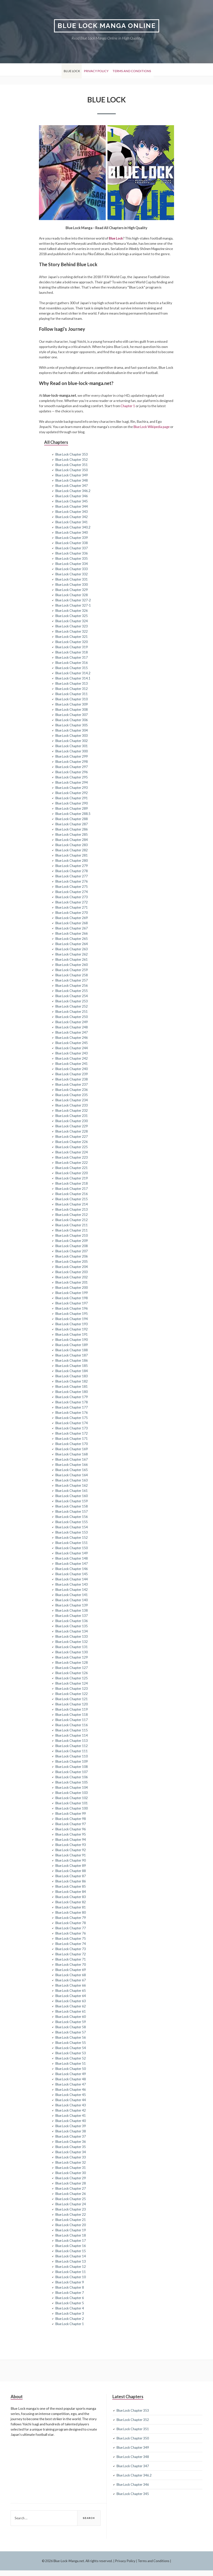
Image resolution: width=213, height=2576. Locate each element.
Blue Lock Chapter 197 (72, 1309)
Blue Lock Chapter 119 (72, 1715)
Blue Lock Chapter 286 (72, 835)
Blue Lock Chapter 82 (71, 1907)
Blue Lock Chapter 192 (72, 1335)
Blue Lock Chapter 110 (72, 1762)
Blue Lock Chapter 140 (72, 1605)
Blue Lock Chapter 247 (72, 1038)
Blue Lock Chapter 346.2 (73, 496)
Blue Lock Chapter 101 (72, 1808)
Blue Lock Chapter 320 (72, 647)
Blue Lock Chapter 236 (72, 1095)
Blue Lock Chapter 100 (72, 1814)
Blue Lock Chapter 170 (72, 1449)
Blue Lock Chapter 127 (72, 1673)
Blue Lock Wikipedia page (153, 432)
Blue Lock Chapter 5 (70, 2308)
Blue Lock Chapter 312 (72, 694)
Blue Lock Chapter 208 (72, 1251)
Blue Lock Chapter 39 (71, 2131)
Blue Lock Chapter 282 (72, 855)
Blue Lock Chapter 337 (72, 553)
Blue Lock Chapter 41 (71, 2121)
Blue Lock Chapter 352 (72, 465)
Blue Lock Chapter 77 (71, 1933)
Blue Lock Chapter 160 (72, 1501)
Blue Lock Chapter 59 (71, 2027)
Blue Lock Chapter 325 (72, 621)
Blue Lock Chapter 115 (72, 1736)
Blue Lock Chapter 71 (71, 1965)
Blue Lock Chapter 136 (72, 1626)
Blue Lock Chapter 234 (72, 1105)
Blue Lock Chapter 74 (71, 1949)
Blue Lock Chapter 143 (72, 1590)
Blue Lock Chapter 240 (72, 1074)
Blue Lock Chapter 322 (72, 637)
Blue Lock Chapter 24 (71, 2209)
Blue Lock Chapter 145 (72, 1579)
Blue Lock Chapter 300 (72, 757)
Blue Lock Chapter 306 (72, 725)
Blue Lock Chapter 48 (71, 2084)
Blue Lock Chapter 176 (72, 1418)
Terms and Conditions (136, 70)
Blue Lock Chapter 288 (72, 824)
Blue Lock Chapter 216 (72, 1199)
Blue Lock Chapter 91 (71, 1861)
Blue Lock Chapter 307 (72, 720)
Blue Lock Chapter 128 (72, 1668)
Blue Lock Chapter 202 (72, 1282)
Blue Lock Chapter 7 (70, 2298)
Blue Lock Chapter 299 (72, 762)
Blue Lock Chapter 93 (71, 1850)
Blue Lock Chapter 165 (72, 1475)
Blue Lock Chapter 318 (72, 658)
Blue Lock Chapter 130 (72, 1657)
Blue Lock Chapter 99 (71, 1819)
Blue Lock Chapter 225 (72, 1152)
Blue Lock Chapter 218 (72, 1189)
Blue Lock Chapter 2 (70, 2324)
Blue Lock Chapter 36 (71, 2147)
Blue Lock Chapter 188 (72, 1355)
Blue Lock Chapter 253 (72, 1006)
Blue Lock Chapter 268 (72, 928)
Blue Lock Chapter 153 (72, 1538)
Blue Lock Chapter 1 (70, 2329)
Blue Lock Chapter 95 (71, 1840)
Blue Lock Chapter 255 (72, 996)
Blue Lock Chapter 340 (72, 538)
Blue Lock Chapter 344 (72, 512)
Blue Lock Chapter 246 (72, 1043)
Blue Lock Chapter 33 (71, 2163)
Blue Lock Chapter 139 (72, 1611)
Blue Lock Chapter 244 (72, 1053)
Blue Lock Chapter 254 (72, 1001)
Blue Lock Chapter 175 (72, 1423)
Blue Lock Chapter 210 (72, 1241)
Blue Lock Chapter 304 (72, 736)
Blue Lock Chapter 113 (72, 1746)
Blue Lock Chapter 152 (72, 1543)
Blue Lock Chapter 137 (72, 1621)
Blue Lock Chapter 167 (72, 1465)
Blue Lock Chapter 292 (72, 798)
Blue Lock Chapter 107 (72, 1777)
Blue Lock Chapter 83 (71, 1902)
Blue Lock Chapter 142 (72, 1595)
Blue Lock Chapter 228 (72, 1137)
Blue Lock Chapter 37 (71, 2142)
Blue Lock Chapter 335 (72, 564)
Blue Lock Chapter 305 (72, 730)
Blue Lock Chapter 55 (71, 2048)
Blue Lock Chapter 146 (72, 1574)
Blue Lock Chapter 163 (72, 1486)
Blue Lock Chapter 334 (72, 569)
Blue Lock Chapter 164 (72, 1480)
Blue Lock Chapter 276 (72, 887)
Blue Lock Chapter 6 (70, 2303)
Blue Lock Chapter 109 (72, 1767)
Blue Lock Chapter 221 (72, 1173)
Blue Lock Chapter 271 (72, 913)
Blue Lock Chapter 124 (72, 1689)
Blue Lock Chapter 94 (71, 1845)
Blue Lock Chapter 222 (72, 1168)
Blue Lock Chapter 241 (72, 1069)
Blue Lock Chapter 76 (71, 1939)
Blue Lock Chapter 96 (71, 1834)
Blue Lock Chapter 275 (72, 892)
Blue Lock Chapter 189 (72, 1350)
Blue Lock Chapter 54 (71, 2053)
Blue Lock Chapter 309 (72, 710)
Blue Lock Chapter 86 (71, 1887)
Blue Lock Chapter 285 (72, 840)
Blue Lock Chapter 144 (72, 1585)
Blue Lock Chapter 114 (72, 1741)
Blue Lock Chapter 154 (72, 1532)
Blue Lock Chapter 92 (71, 1855)
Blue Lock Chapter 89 (71, 1871)
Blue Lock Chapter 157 (72, 1517)
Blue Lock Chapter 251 (72, 1017)
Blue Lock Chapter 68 (71, 1980)
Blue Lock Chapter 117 (72, 1725)
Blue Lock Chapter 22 (71, 2220)
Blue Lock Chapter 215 (72, 1204)
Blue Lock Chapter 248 (72, 1033)
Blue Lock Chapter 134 (72, 1637)
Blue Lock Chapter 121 (72, 1704)
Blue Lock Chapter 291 (72, 803)
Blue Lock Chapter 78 (71, 1928)
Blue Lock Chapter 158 (72, 1512)
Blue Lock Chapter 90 (71, 1866)
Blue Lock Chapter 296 (72, 777)
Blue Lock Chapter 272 (72, 908)
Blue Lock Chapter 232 (72, 1116)
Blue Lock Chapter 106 (72, 1782)
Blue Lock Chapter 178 (72, 1407)
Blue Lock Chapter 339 (72, 543)
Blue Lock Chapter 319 (72, 652)
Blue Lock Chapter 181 (72, 1392)
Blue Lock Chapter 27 (71, 2194)
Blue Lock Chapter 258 (72, 980)
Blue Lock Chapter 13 (71, 2267)
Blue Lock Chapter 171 (72, 1444)
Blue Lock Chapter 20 (71, 2230)
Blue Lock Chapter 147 (72, 1569)
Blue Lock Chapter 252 (72, 1012)
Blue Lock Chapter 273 (72, 902)
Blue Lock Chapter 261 (72, 965)
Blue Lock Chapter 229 (72, 1131)
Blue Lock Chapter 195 (72, 1319)
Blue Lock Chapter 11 (71, 2277)
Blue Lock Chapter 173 (72, 1433)
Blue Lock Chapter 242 (72, 1064)
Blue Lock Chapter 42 (71, 2116)
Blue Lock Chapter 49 (71, 2079)
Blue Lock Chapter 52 (71, 2064)
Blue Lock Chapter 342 (72, 522)
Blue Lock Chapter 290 (72, 809)
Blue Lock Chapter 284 (72, 845)
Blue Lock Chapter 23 (71, 2215)
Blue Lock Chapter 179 (72, 1402)
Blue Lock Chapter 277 (72, 881)
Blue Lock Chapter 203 (72, 1277)
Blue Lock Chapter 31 (71, 2173)
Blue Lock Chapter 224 (72, 1157)
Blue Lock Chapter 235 (72, 1100)
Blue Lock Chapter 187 (72, 1361)
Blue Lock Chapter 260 (72, 970)
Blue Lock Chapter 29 (71, 2183)
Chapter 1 (128, 411)
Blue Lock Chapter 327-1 (74, 611)
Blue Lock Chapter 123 (72, 1694)
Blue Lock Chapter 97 (71, 1829)
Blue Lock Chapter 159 (72, 1506)
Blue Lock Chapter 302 (72, 746)
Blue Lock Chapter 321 (72, 642)
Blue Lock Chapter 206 (72, 1262)
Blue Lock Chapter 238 (72, 1085)
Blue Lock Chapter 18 (71, 2241)
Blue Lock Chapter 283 (72, 850)
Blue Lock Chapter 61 (71, 2017)
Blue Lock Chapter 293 (72, 793)
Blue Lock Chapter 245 (72, 1048)
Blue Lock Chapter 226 (72, 1147)
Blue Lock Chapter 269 (72, 923)
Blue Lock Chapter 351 (72, 470)
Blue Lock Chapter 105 (72, 1788)
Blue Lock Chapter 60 (71, 2022)
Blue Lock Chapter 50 (71, 2074)
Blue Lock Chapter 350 (72, 475)
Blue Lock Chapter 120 (72, 1709)
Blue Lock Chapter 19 (71, 2235)
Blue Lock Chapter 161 (72, 1496)
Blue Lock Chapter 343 (72, 517)
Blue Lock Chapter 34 (71, 2157)
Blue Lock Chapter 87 (71, 1881)
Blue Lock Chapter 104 (72, 1793)
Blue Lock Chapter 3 (70, 2319)
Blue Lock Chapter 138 (72, 1616)
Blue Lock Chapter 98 (71, 1824)
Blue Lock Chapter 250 (72, 1022)
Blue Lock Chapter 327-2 (74, 605)
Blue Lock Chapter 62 (71, 2012)
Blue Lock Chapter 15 (71, 2256)
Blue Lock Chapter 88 (71, 1876)
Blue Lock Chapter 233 (72, 1111)
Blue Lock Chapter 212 (72, 1220)
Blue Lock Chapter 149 (72, 1558)
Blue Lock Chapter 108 (72, 1772)
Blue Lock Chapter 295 (72, 783)
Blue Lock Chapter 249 (72, 1027)
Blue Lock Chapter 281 (72, 861)
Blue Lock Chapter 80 (71, 1918)
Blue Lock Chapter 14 (71, 2261)
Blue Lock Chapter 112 (72, 1751)
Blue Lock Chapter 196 (72, 1314)
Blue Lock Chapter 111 (72, 1756)
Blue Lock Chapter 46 (71, 2095)
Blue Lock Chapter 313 (72, 689)
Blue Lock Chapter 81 (71, 1913)
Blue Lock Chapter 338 (72, 548)
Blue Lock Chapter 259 (72, 975)
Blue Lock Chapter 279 (72, 871)
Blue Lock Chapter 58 (71, 2032)
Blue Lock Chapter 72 (71, 1959)
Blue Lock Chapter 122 (72, 1699)
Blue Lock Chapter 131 (72, 1652)
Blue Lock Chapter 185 (72, 1371)
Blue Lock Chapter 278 (72, 876)
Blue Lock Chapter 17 (71, 2246)
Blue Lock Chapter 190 (72, 1345)
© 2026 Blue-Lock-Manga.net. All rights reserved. (76, 2566)
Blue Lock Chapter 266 (72, 939)
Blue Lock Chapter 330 (72, 590)
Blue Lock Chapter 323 (72, 632)
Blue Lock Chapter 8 (70, 2293)
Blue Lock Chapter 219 (72, 1184)
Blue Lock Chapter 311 (72, 699)
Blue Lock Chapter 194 (72, 1324)
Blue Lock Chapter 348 (72, 486)
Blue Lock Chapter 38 (71, 2137)
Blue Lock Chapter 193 (72, 1329)
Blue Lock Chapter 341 (72, 527)
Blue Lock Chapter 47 (71, 2090)
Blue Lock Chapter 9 (70, 2288)
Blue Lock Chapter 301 (72, 751)
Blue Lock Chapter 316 (72, 668)
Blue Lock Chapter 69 (71, 1975)
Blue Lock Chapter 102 (72, 1803)
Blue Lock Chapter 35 (71, 2152)
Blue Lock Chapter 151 (72, 1548)
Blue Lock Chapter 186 (72, 1366)
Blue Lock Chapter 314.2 (73, 678)
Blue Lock (65, 70)
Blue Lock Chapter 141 (72, 1600)
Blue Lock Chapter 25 (71, 2204)
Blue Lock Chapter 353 (72, 460)
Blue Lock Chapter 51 (71, 2069)
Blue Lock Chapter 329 (72, 595)
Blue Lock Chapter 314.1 (73, 684)
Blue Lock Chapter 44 (71, 2105)
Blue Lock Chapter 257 (72, 986)
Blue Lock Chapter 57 (71, 2038)
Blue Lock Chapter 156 (72, 1522)
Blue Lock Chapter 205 (72, 1267)
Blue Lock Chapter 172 (72, 1439)
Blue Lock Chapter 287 (72, 829)
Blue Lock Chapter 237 (72, 1090)
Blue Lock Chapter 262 (72, 960)
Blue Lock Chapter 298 (72, 767)
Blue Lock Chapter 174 (72, 1428)
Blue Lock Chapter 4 (70, 2314)
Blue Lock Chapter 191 (72, 1340)
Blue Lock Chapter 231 (72, 1121)
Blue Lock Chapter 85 (71, 1892)
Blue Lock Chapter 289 (72, 814)
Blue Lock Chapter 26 (71, 2199)
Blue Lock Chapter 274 (72, 897)
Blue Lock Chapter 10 (71, 2282)
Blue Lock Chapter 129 (72, 1663)
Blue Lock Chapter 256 (72, 991)
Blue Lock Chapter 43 (71, 2110)
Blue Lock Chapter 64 (71, 2001)
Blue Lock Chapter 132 (72, 1647)
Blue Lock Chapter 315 (72, 673)
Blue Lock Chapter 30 (71, 2178)
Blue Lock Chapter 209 (72, 1246)
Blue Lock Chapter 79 (71, 1923)
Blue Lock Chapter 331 (72, 585)
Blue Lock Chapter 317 (72, 663)
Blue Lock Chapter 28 (71, 2189)
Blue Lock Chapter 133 (72, 1642)
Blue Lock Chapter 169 (72, 1454)
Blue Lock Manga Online (106, 26)
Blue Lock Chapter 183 (72, 1381)
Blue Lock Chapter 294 (72, 788)
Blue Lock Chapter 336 (72, 559)
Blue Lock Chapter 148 (72, 1564)
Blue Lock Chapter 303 (72, 741)
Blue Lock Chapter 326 (72, 616)
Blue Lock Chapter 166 (72, 1470)
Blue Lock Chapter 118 (72, 1720)
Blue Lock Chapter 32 (71, 2168)
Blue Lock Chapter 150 (72, 1553)
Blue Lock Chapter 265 (72, 944)
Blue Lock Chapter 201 (72, 1288)
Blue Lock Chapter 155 (72, 1527)
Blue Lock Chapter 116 (72, 1730)
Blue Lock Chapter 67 (71, 1985)
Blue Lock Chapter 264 (72, 949)
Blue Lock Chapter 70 (71, 1970)
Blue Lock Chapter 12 (71, 2272)
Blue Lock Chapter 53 (71, 2058)
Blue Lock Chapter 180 (72, 1397)
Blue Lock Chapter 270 (72, 918)
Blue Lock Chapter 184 (72, 1376)
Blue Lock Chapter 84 (71, 1897)
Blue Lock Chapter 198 (72, 1303)
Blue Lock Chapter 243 (72, 1059)
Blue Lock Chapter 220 (72, 1178)
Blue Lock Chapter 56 (71, 2043)
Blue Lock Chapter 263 (72, 954)
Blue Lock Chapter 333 (72, 574)
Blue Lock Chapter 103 (72, 1798)
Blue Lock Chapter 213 (72, 1215)
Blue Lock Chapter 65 (71, 1996)
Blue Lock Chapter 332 (72, 579)
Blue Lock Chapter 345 (72, 507)
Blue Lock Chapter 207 (72, 1256)
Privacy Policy (95, 70)
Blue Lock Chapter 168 (72, 1460)
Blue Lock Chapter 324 (72, 626)
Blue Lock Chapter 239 (72, 1079)
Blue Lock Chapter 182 (72, 1387)
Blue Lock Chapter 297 (72, 772)
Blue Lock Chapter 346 (72, 501)
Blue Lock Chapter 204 (72, 1272)
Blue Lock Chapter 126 (72, 1678)
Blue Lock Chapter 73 (71, 1954)
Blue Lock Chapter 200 (72, 1293)
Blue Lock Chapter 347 (72, 491)
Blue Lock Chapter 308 (72, 715)
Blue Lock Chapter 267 (72, 934)
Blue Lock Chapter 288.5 (73, 819)
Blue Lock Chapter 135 (72, 1631)
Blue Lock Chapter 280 (72, 866)
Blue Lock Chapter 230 (72, 1126)
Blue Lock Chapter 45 (71, 2100)
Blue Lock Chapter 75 (71, 1944)
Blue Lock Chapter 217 (72, 1194)
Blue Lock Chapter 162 (72, 1491)
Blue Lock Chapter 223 (72, 1163)
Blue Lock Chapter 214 (72, 1210)
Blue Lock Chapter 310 (72, 704)
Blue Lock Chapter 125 (72, 1683)
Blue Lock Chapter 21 (71, 2225)
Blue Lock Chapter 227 (72, 1142)
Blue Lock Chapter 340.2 (73, 533)
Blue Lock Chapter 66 (71, 1991)
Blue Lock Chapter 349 (72, 481)
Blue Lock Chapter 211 (72, 1230)
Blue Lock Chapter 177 (72, 1413)
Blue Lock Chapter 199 (72, 1298)
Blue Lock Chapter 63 (71, 2006)
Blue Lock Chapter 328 (72, 600)
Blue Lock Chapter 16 (71, 2251)
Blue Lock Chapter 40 (71, 2126)
